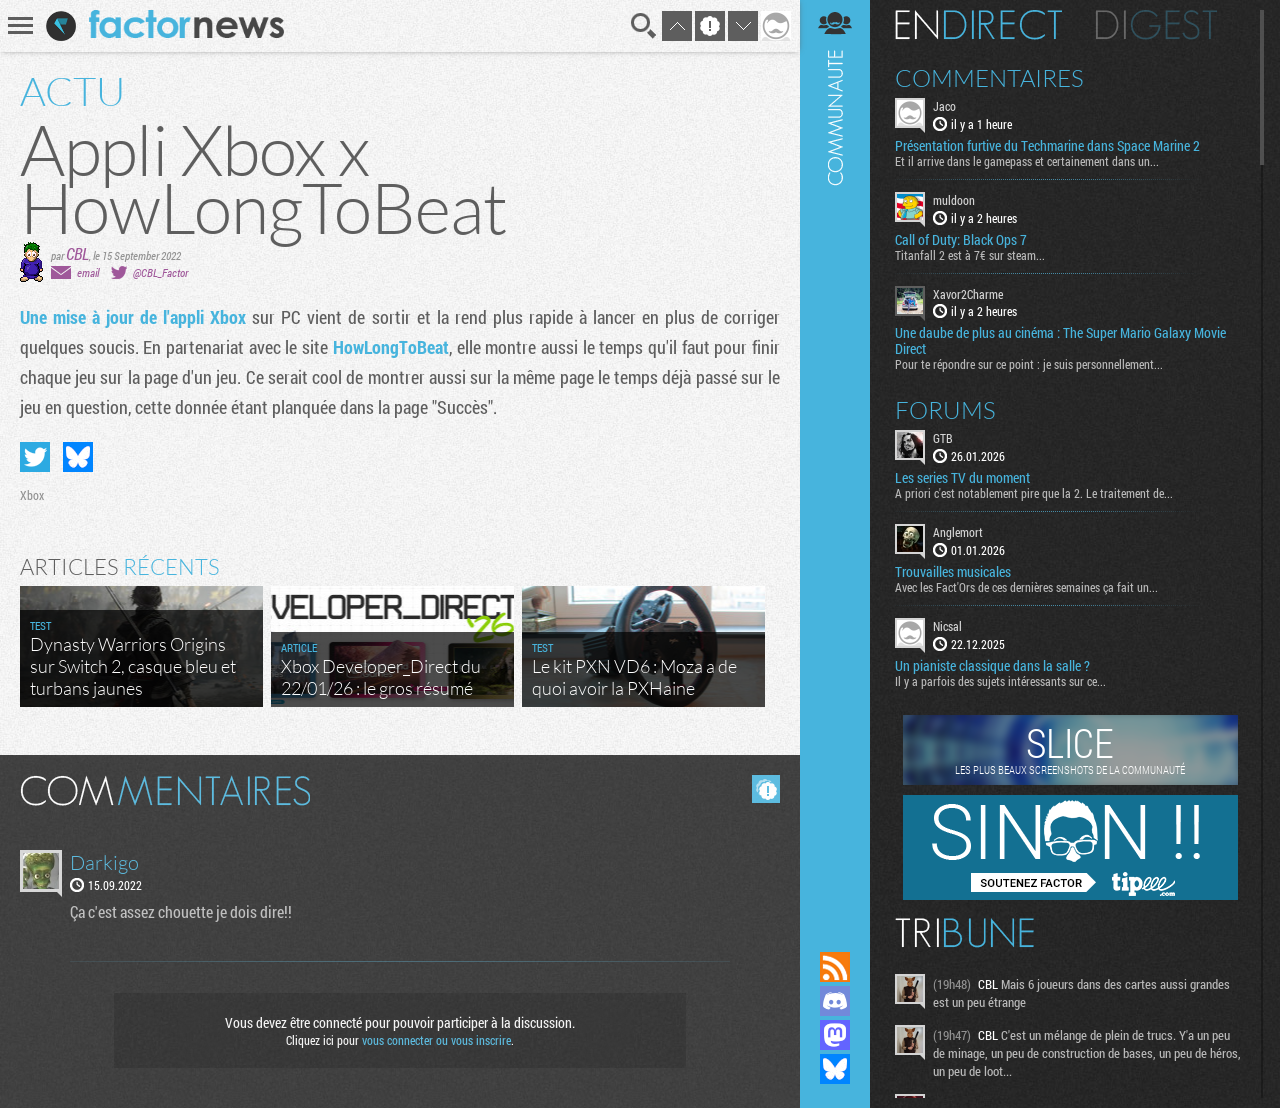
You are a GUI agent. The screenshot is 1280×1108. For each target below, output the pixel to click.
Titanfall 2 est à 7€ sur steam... (970, 255)
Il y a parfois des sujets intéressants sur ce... (1000, 681)
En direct (978, 25)
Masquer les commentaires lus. (766, 789)
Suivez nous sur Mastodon (835, 1035)
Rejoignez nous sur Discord (835, 1001)
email (88, 272)
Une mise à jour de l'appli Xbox (133, 317)
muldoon (954, 200)
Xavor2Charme (968, 294)
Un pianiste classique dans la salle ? (992, 666)
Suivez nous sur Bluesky (835, 1069)
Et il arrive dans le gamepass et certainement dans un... (1027, 161)
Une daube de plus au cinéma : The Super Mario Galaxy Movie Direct (1060, 341)
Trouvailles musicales (953, 572)
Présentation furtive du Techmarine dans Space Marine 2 (1047, 146)
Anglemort (958, 532)
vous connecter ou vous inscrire (436, 1040)
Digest (1156, 25)
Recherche (644, 26)
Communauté (835, 456)
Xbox (32, 495)
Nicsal (947, 626)
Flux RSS (835, 967)
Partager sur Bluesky (78, 457)
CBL (77, 253)
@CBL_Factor (160, 272)
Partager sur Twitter (35, 457)
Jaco (944, 106)
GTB (943, 438)
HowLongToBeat (391, 347)
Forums (945, 410)
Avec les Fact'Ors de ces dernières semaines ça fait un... (1026, 587)
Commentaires (989, 78)
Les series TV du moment (962, 478)
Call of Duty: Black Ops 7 (961, 240)
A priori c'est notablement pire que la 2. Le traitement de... (1034, 493)
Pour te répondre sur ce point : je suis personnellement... (1029, 364)
